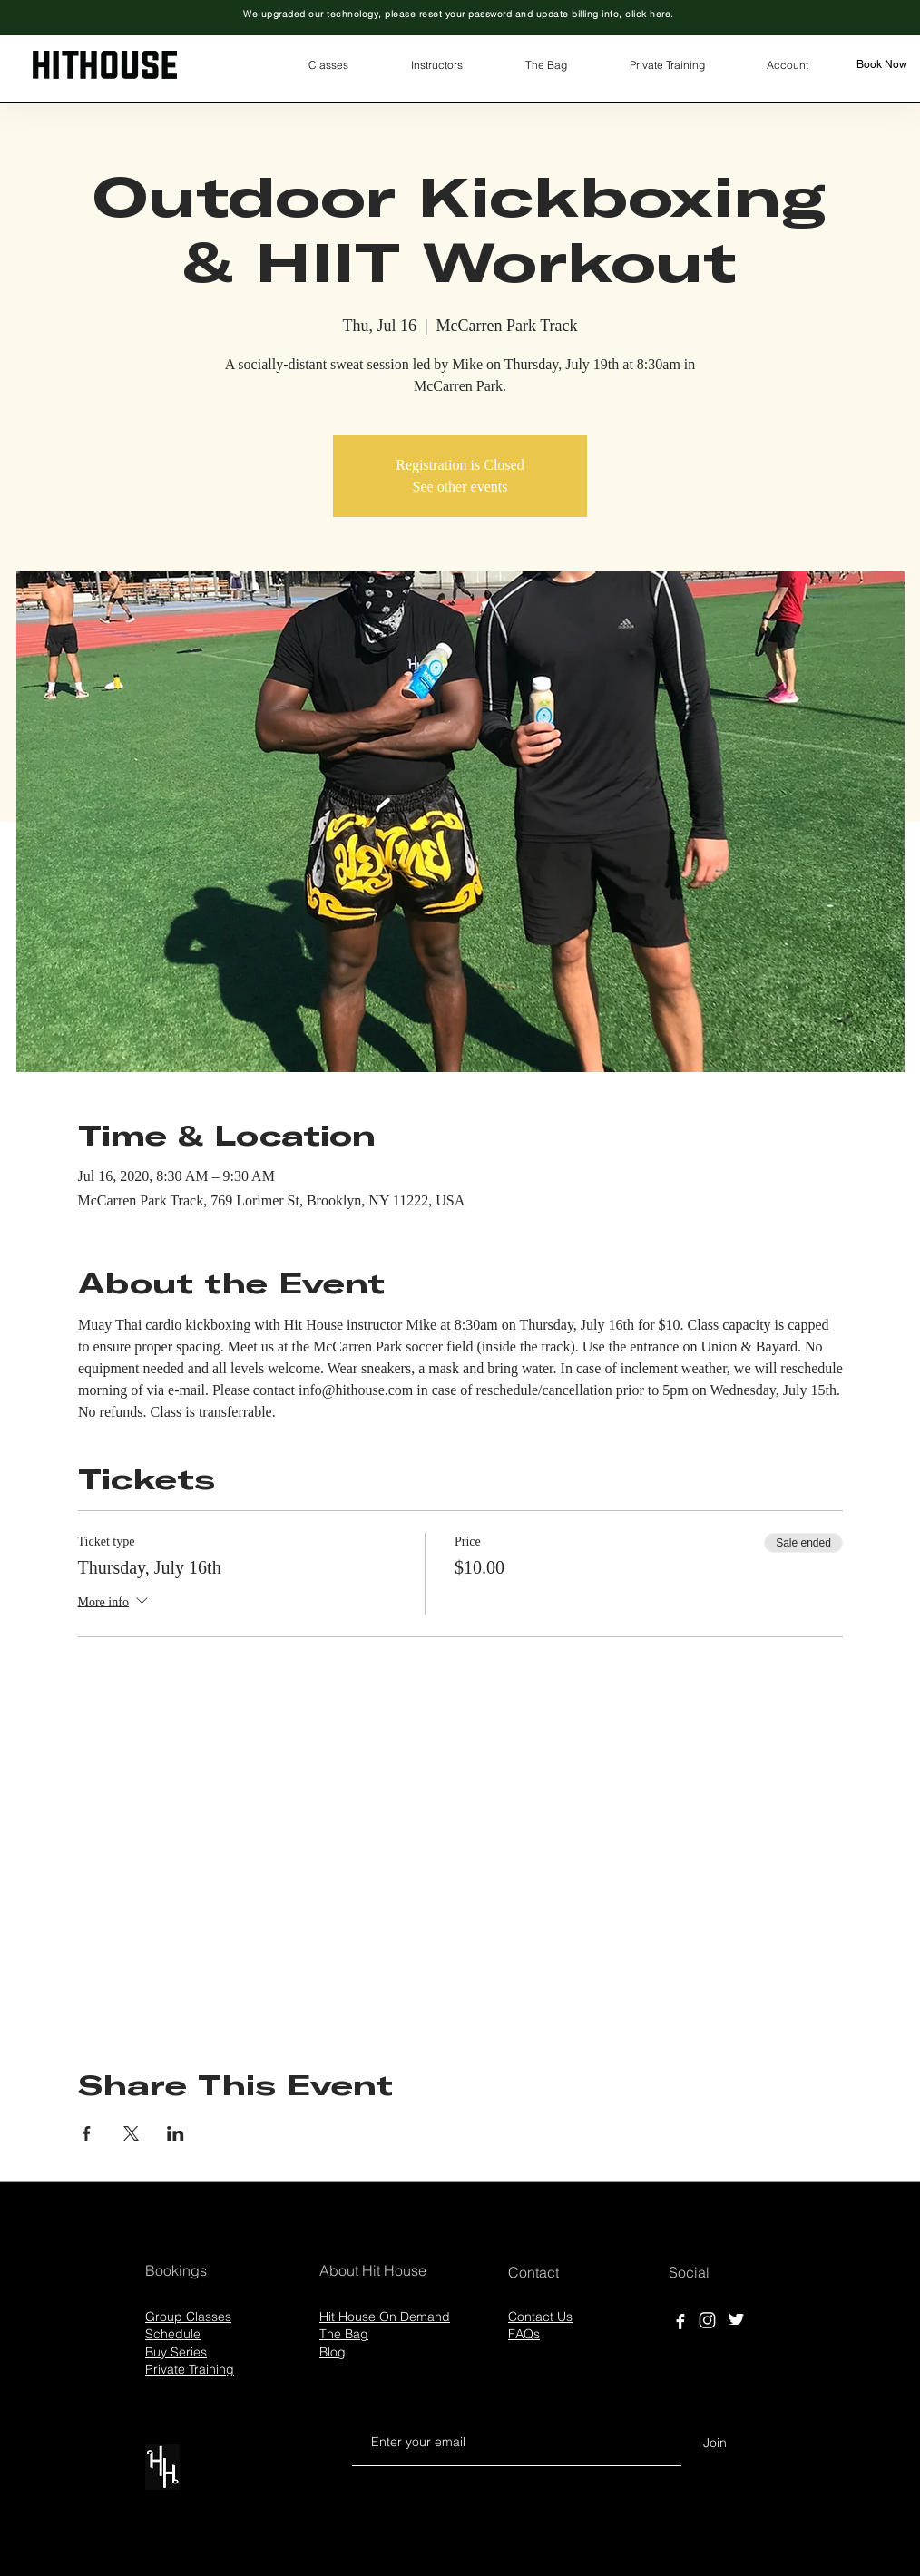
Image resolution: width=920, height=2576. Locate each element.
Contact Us (540, 2316)
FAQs (524, 2334)
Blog (332, 2352)
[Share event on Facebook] (86, 2133)
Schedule (173, 2334)
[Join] (715, 2443)
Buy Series (176, 2352)
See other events (460, 486)
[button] (328, 65)
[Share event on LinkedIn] (175, 2133)
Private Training (189, 2369)
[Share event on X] (131, 2133)
